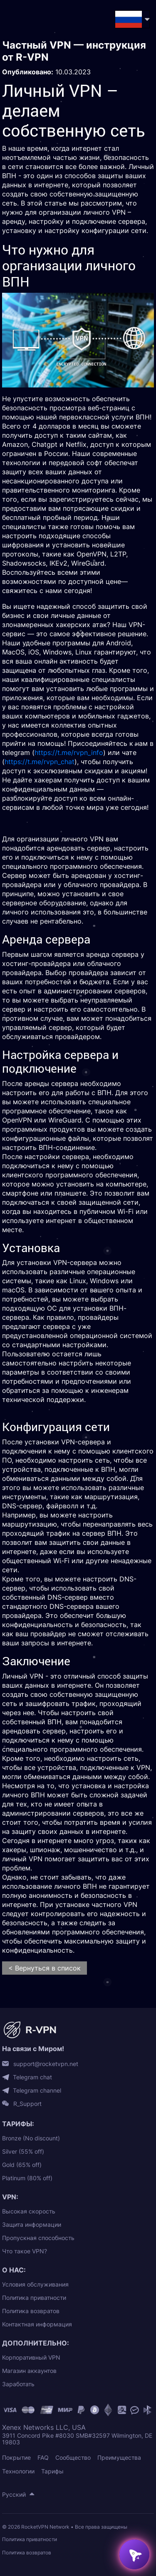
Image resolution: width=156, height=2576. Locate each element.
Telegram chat (32, 2077)
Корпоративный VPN (31, 2357)
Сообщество (73, 2457)
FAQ (43, 2457)
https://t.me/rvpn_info (69, 752)
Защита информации (31, 2224)
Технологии (18, 2471)
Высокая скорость (28, 2211)
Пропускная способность (38, 2237)
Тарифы (52, 2471)
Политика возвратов (30, 2310)
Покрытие (16, 2457)
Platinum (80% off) (27, 2177)
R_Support (27, 2104)
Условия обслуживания (35, 2284)
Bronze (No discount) (31, 2138)
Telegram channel (37, 2090)
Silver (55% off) (23, 2151)
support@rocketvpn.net (45, 2064)
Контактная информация (37, 2324)
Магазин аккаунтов (29, 2370)
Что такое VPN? (24, 2251)
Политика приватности (34, 2297)
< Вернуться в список (44, 1968)
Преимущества (119, 2457)
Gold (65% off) (22, 2164)
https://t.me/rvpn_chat (39, 761)
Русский (14, 2494)
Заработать (18, 2383)
